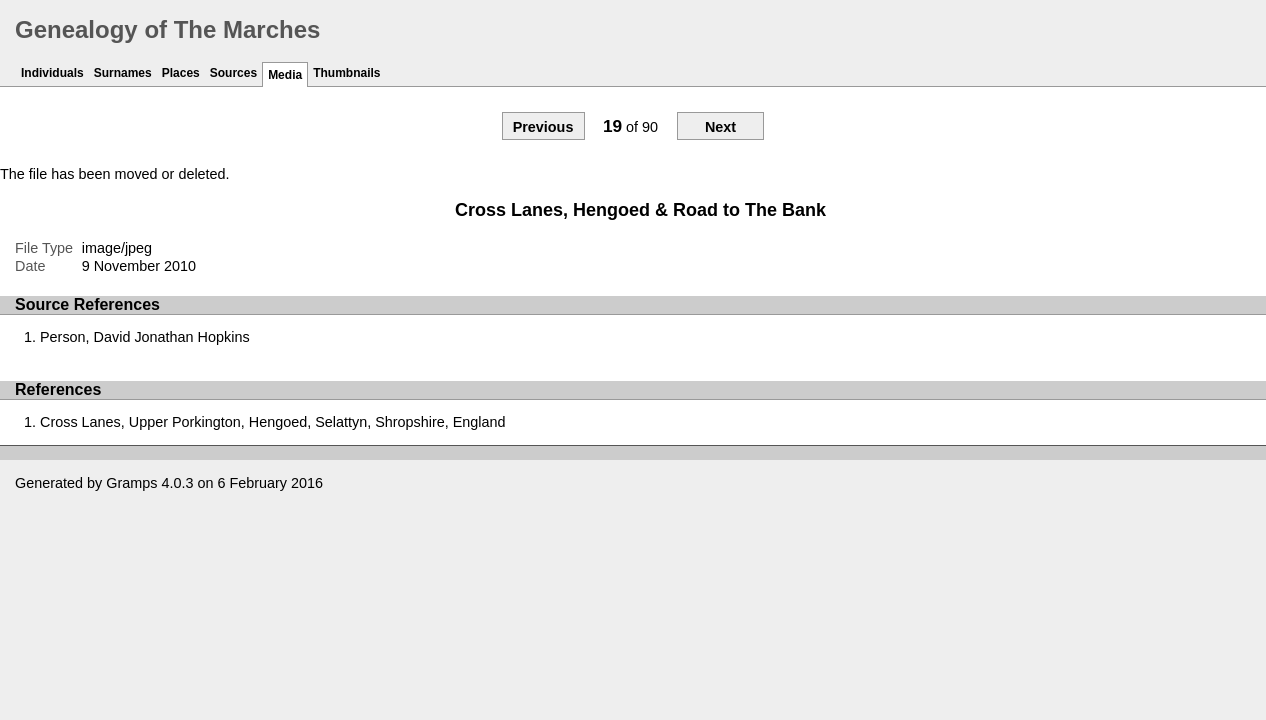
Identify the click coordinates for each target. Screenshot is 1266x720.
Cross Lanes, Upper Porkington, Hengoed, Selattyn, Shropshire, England (273, 422)
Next (720, 127)
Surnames (123, 73)
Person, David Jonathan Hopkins (145, 337)
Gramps (131, 483)
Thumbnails (346, 73)
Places (181, 73)
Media (285, 75)
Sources (233, 73)
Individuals (52, 73)
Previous (543, 127)
